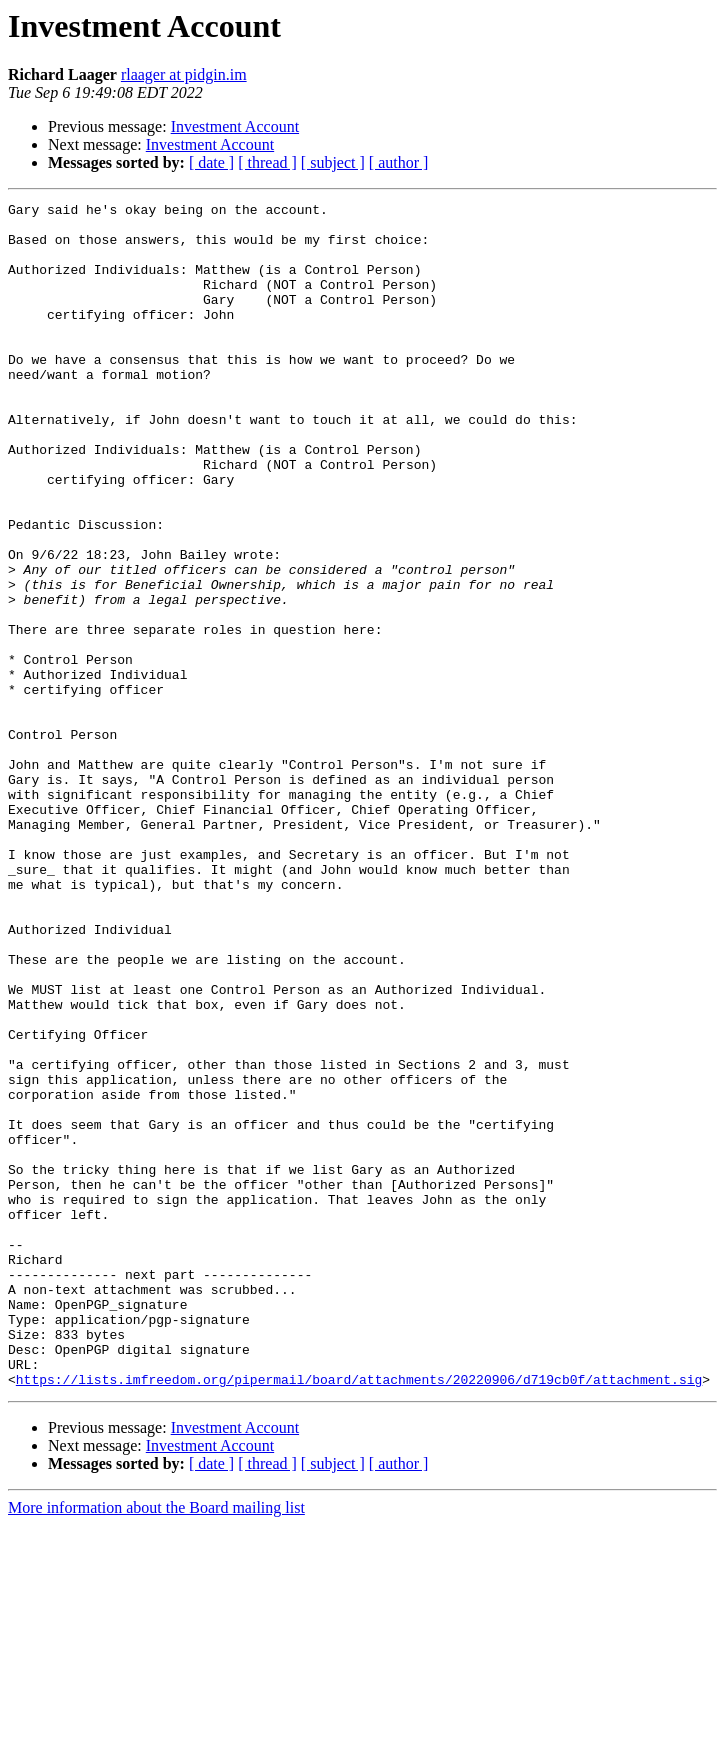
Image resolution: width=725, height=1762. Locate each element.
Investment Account (235, 126)
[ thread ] (267, 162)
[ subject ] (333, 162)
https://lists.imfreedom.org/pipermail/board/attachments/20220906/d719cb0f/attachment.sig (359, 1616)
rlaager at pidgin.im (184, 74)
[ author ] (399, 162)
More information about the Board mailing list (156, 1744)
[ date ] (211, 162)
